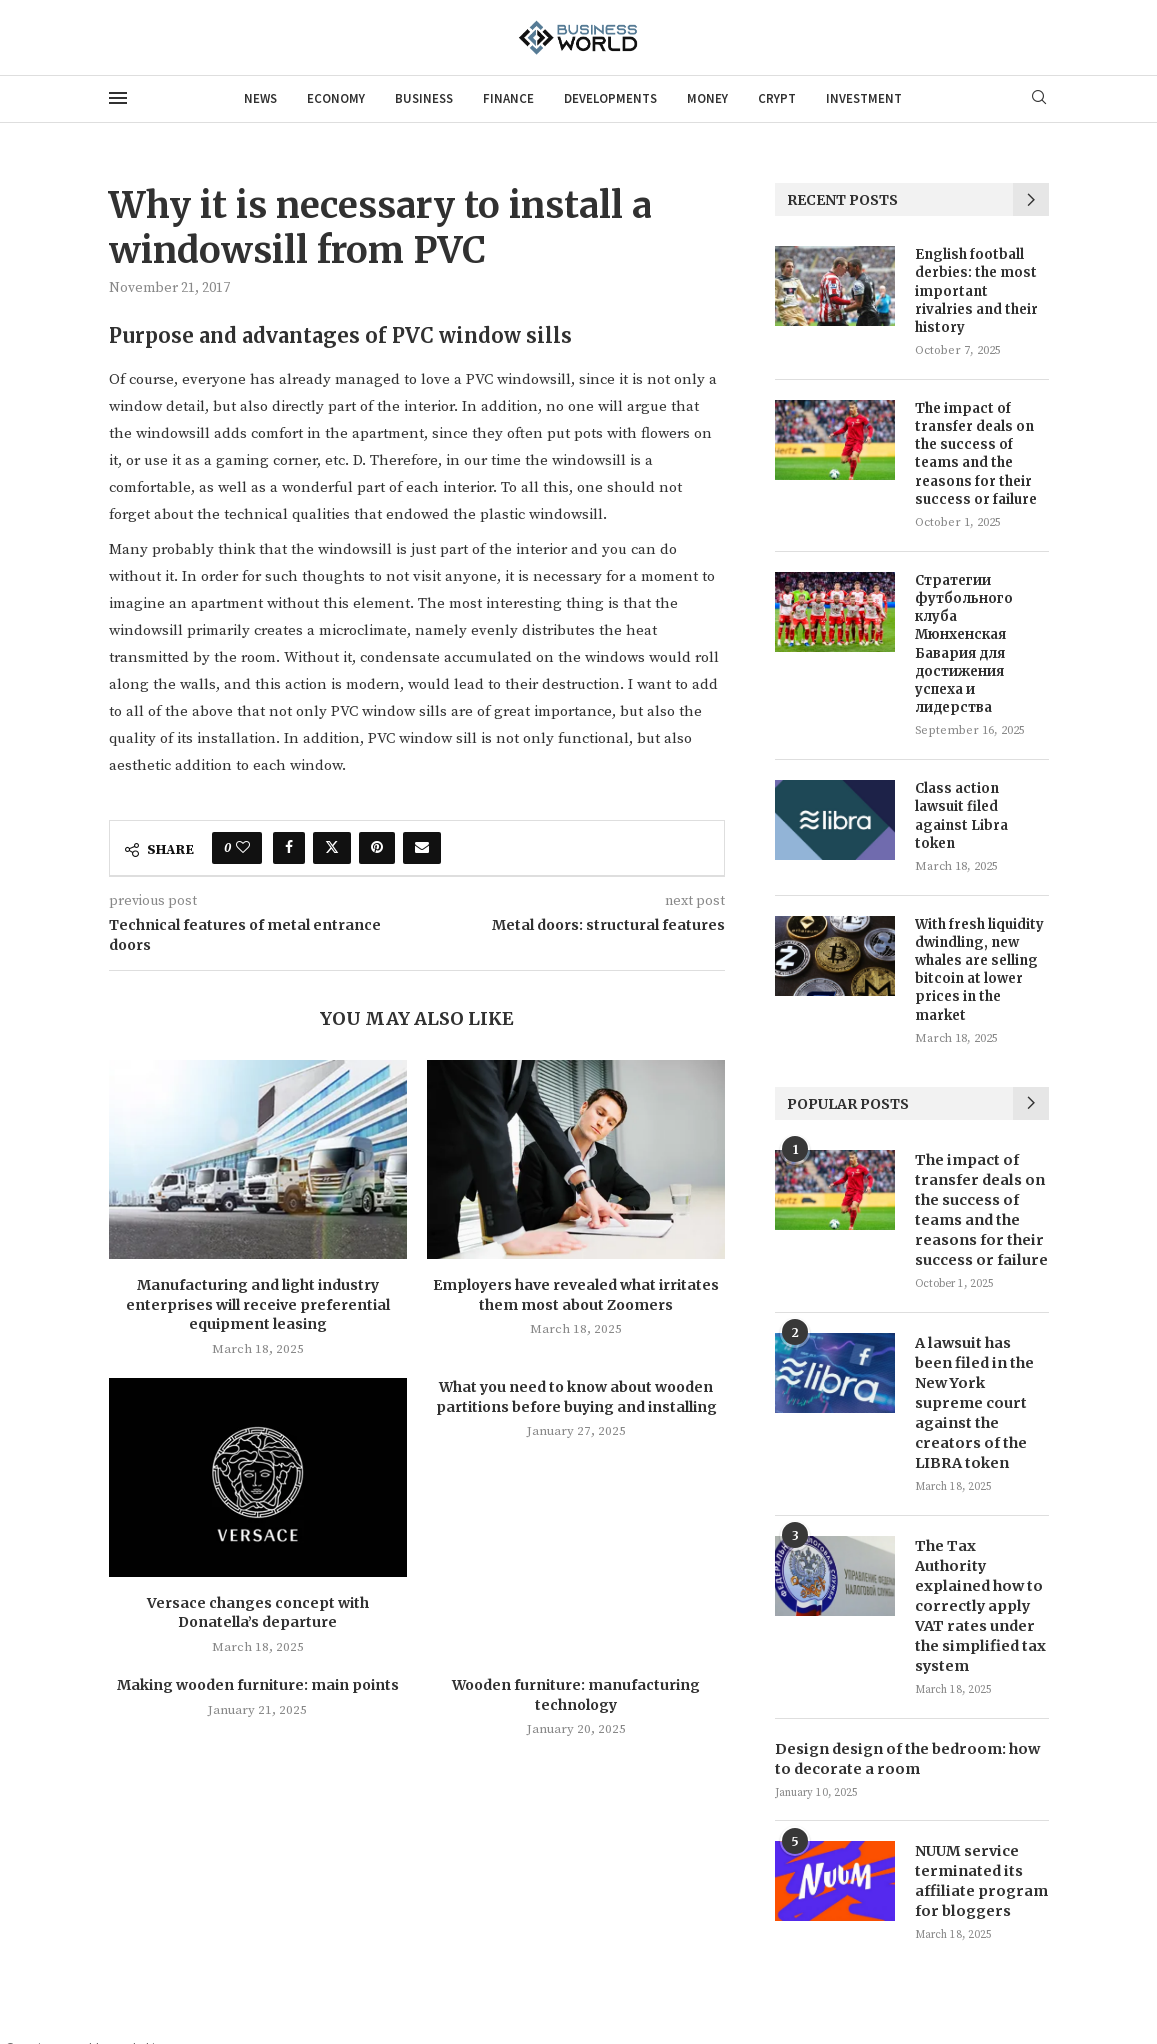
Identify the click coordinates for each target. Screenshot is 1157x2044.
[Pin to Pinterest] (377, 848)
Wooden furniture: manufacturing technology (576, 1695)
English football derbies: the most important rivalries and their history (976, 291)
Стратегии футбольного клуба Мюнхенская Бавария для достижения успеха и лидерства (964, 644)
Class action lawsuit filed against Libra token (961, 816)
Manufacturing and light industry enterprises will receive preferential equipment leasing (258, 1304)
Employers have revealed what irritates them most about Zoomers (576, 1295)
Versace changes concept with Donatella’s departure (258, 1613)
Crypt (777, 98)
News (260, 98)
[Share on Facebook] (289, 848)
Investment (864, 98)
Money (707, 98)
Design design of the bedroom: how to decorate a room (903, 1729)
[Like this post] (243, 848)
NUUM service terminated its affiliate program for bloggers (979, 1850)
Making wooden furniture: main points (258, 1685)
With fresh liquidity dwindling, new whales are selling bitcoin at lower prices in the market (979, 970)
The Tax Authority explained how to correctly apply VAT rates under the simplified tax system (980, 1588)
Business (424, 98)
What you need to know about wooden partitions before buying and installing (576, 1397)
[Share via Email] (422, 848)
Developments (610, 98)
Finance (508, 98)
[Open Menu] (118, 98)
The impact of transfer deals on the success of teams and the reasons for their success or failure (976, 454)
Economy (336, 98)
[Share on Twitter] (332, 848)
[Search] (1039, 99)
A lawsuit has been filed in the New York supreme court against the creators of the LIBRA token (973, 1398)
